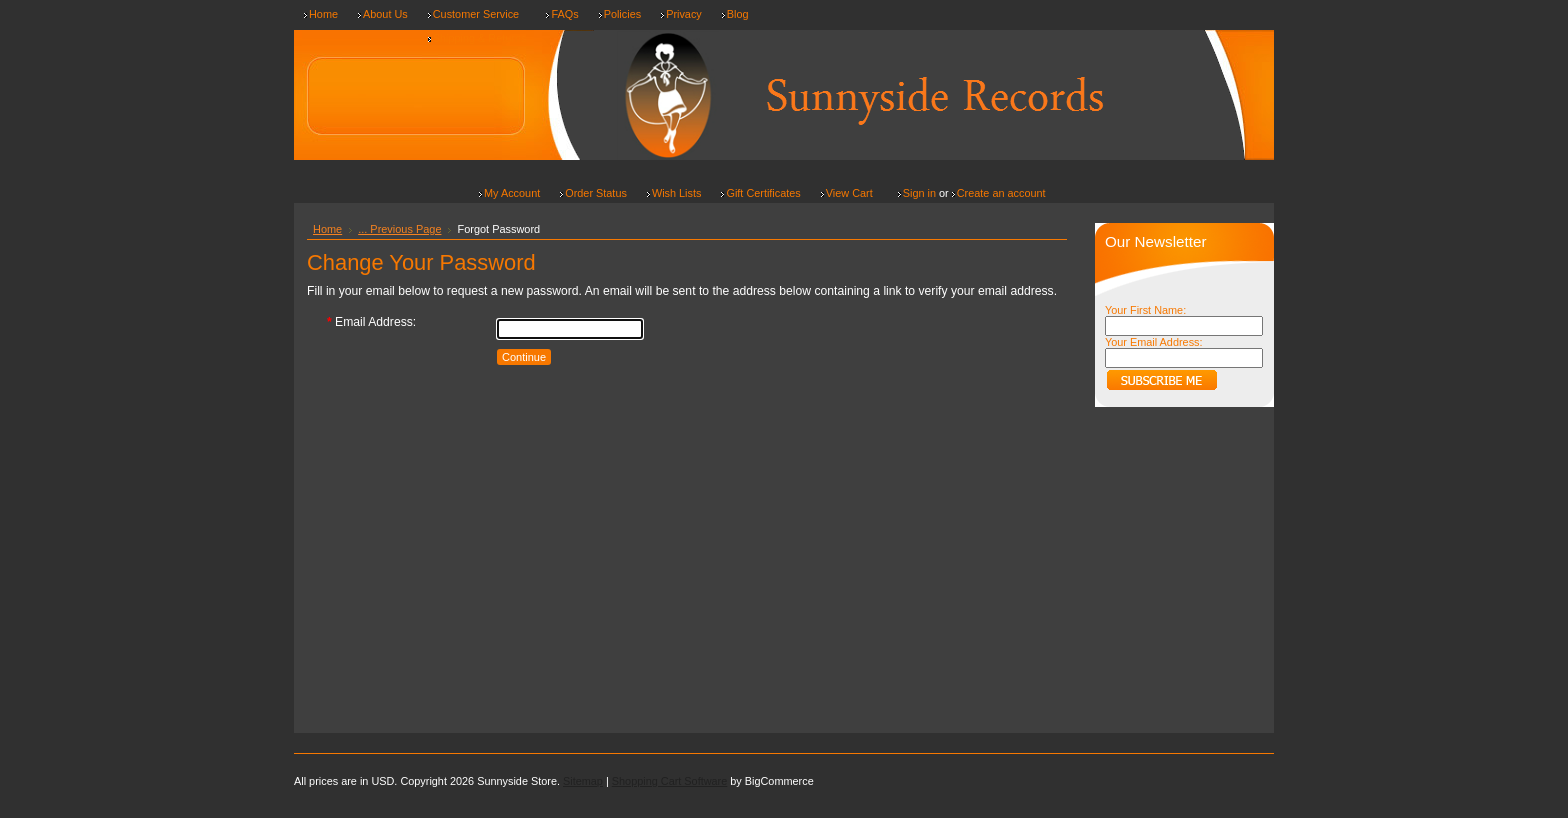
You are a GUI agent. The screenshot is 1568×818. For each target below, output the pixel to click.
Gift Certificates (763, 193)
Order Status (596, 193)
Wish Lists (677, 193)
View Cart (849, 193)
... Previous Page (399, 229)
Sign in (919, 193)
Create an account (1001, 193)
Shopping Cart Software (669, 781)
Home (327, 229)
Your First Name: (1145, 310)
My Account (512, 193)
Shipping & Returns (480, 38)
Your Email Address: (1154, 342)
